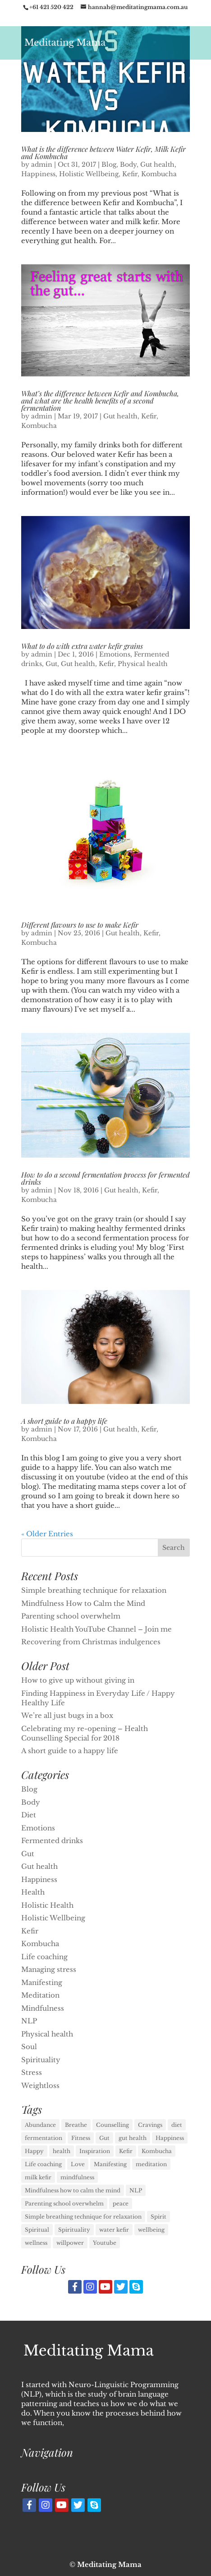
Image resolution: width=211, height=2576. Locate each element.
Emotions (114, 654)
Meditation (40, 1995)
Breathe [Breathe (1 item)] (76, 2124)
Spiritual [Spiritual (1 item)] (37, 2229)
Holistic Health (47, 1905)
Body (128, 164)
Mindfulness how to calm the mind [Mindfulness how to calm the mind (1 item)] (72, 2190)
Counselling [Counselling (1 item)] (112, 2124)
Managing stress (48, 1969)
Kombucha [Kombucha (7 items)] (157, 2151)
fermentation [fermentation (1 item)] (43, 2138)
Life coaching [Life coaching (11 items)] (43, 2164)
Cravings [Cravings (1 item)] (150, 2124)
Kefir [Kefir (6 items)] (126, 2151)
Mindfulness (42, 2008)
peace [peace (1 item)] (120, 2203)
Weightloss (40, 2085)
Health (33, 1892)
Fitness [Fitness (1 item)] (80, 2138)
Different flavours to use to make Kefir (79, 924)
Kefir (130, 174)
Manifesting (41, 1982)
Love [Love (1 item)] (78, 2164)
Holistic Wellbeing (89, 174)
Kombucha (159, 174)
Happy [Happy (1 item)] (34, 2151)
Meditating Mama (109, 2564)
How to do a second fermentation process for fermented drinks (105, 1178)
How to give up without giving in (77, 1680)
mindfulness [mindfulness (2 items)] (77, 2177)
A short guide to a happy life (64, 1421)
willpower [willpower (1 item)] (70, 2242)
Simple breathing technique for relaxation (93, 1590)
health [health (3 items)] (61, 2151)
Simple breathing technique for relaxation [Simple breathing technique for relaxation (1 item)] (83, 2216)
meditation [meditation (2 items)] (151, 2164)
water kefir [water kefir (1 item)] (114, 2229)
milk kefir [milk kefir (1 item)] (38, 2177)
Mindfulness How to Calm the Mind (83, 1603)
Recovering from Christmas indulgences (91, 1642)
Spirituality (40, 2059)
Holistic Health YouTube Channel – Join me (96, 1629)
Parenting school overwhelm (70, 1616)
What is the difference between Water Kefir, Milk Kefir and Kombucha (103, 152)
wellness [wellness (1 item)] (36, 2242)
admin (41, 164)
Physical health (143, 664)
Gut (51, 664)
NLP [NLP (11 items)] (135, 2190)
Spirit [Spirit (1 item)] (158, 2216)
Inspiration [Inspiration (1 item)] (94, 2151)
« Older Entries (47, 1534)
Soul (29, 2046)
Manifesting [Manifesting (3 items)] (110, 2164)
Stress (31, 2072)
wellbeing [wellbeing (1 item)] (151, 2229)
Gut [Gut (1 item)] (104, 2138)
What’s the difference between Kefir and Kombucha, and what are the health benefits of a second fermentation (100, 401)
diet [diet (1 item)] (176, 2124)
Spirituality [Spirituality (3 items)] (74, 2229)
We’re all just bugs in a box (67, 1715)
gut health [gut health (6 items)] (133, 2138)
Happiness (38, 174)
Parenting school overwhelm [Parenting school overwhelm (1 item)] (64, 2203)
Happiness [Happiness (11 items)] (170, 2138)
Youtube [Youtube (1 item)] (104, 2242)
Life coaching (44, 1956)
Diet (28, 1815)
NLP (29, 2021)
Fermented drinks (52, 1840)
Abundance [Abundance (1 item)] (40, 2124)
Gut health (157, 164)
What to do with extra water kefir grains (82, 646)
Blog (108, 164)
